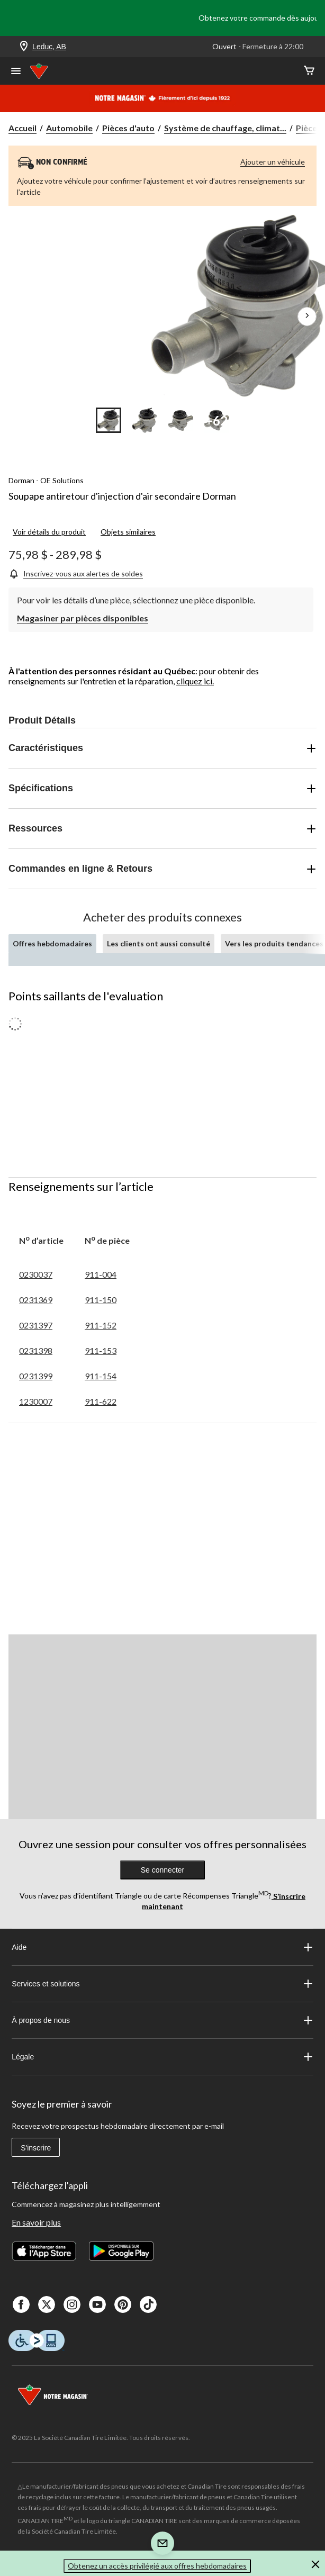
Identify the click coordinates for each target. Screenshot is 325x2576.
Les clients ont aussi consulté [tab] (158, 943)
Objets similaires (128, 531)
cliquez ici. (195, 681)
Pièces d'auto (128, 128)
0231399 (35, 1376)
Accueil (22, 128)
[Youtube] (97, 2304)
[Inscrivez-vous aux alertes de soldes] (75, 573)
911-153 (100, 1350)
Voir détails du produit (49, 531)
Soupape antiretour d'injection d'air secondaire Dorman (122, 496)
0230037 (35, 1274)
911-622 (100, 1401)
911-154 (100, 1376)
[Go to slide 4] (216, 420)
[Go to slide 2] (144, 420)
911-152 (100, 1325)
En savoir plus (36, 2222)
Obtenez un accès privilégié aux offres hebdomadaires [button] (157, 2565)
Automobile (69, 128)
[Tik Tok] (148, 2304)
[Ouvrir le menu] (15, 72)
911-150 (100, 1300)
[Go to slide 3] (180, 420)
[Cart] (309, 71)
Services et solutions (162, 1983)
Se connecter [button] (163, 1870)
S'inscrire (36, 2148)
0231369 (35, 1300)
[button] (315, 2566)
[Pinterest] (122, 2304)
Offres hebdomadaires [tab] (52, 943)
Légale (162, 2056)
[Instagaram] (72, 2304)
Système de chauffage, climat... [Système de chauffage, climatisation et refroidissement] (225, 128)
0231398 (35, 1350)
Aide (162, 1947)
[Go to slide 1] (108, 420)
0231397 (35, 1325)
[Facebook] (21, 2304)
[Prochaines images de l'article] (307, 316)
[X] (46, 2304)
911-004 (100, 1274)
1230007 (35, 1401)
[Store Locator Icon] (24, 47)
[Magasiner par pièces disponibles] (82, 617)
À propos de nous (162, 2020)
